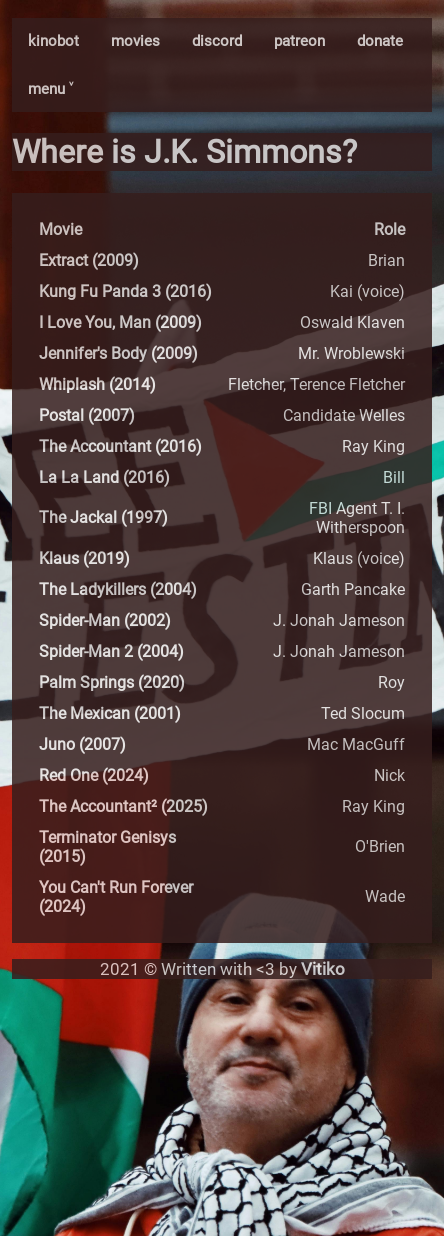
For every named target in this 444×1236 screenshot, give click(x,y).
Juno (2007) (82, 744)
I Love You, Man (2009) (120, 322)
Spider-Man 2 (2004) (111, 651)
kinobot (53, 41)
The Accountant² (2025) (123, 806)
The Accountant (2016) (120, 446)
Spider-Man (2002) (105, 620)
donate (380, 41)
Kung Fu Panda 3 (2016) (125, 291)
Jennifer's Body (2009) (118, 353)
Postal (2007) (87, 415)
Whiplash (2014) (97, 384)
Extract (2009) (89, 260)
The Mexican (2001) (110, 713)
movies (135, 41)
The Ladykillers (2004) (118, 589)
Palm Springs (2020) (112, 682)
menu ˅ (50, 89)
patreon (299, 41)
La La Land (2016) (104, 477)
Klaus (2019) (84, 558)
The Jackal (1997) (103, 517)
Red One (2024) (94, 775)
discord (217, 41)
